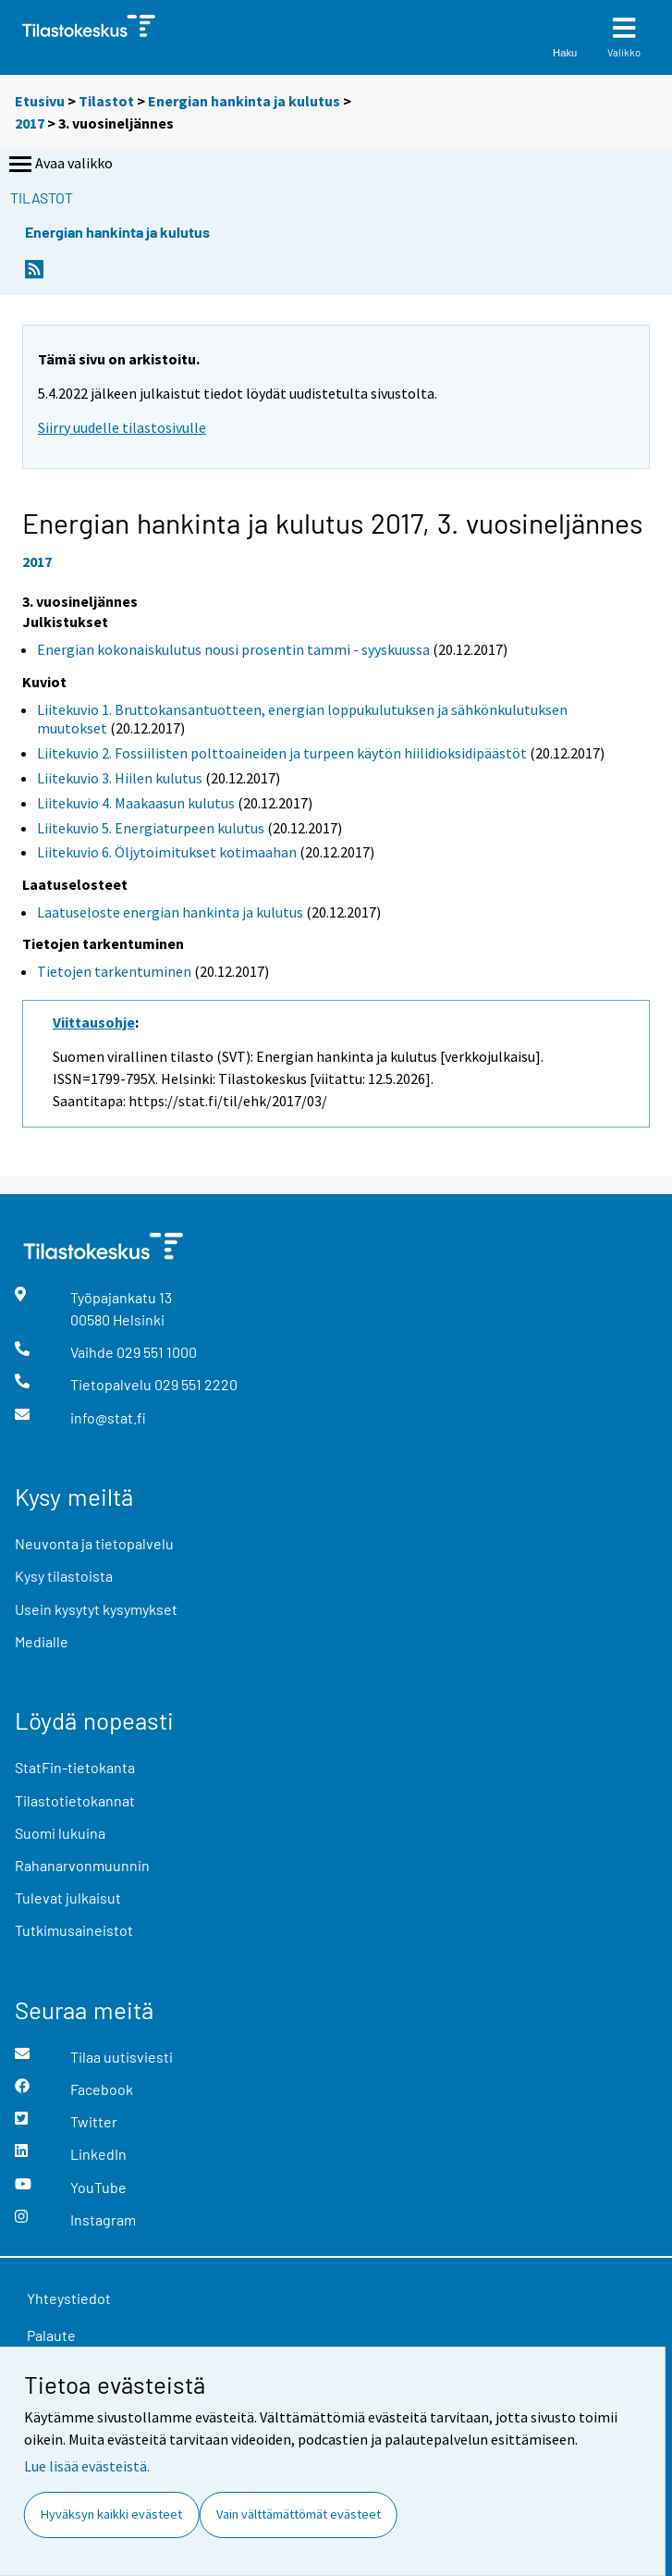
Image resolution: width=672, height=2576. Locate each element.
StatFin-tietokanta (75, 1767)
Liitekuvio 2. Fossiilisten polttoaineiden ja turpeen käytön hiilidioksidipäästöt (282, 753)
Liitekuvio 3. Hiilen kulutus (119, 778)
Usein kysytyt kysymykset (96, 1609)
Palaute (51, 2335)
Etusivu (40, 101)
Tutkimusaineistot (74, 1930)
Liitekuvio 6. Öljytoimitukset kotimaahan (167, 852)
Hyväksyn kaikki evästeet (111, 2514)
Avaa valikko (59, 164)
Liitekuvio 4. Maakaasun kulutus (136, 803)
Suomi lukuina (60, 1833)
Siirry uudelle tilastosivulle (122, 427)
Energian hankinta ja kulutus (244, 101)
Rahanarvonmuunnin (82, 1865)
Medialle (41, 1641)
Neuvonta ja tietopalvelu (94, 1543)
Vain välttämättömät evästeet (298, 2514)
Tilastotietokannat (75, 1800)
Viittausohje (94, 1022)
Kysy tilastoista (64, 1575)
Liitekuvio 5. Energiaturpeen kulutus (150, 828)
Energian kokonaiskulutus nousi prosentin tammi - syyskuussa (233, 649)
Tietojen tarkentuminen (114, 971)
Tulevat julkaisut (68, 1897)
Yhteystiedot (69, 2298)
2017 (29, 123)
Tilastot (106, 101)
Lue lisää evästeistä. (87, 2466)
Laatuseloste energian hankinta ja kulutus (170, 912)
